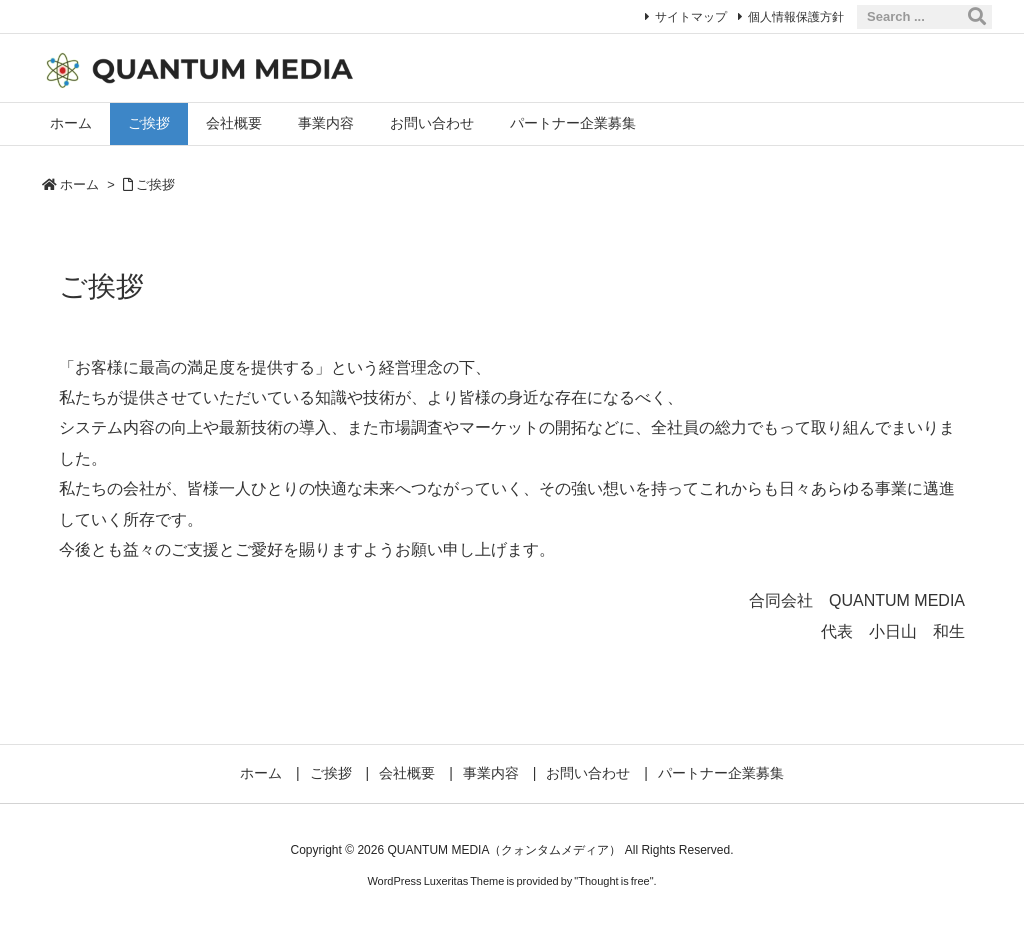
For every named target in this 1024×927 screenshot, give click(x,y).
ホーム (79, 184)
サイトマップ (691, 17)
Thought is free (613, 881)
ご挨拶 (155, 184)
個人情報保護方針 (796, 17)
